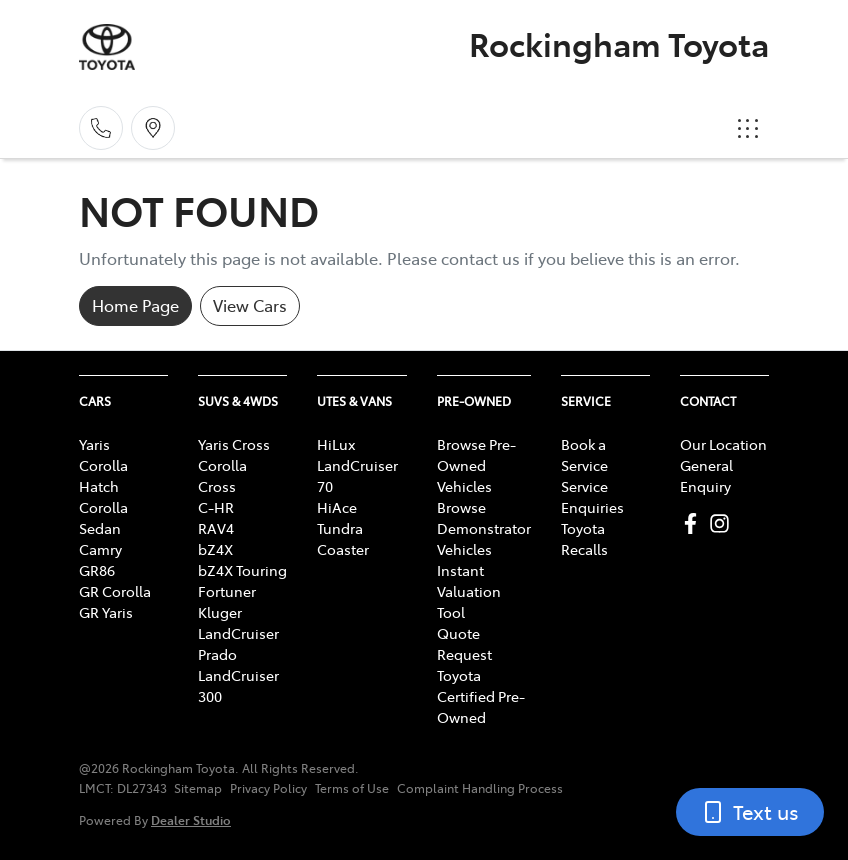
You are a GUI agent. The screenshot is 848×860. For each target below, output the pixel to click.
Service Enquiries (592, 496)
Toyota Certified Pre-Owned (481, 696)
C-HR (216, 507)
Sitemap (198, 788)
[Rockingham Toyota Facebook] (694, 523)
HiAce (337, 507)
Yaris (94, 444)
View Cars (250, 305)
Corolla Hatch (103, 475)
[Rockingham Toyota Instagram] (723, 523)
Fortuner (227, 591)
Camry (100, 549)
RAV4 (216, 528)
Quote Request (464, 643)
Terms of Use (352, 788)
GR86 (97, 570)
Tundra (340, 528)
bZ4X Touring (242, 570)
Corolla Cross (222, 475)
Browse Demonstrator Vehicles (484, 528)
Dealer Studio (191, 819)
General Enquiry (706, 475)
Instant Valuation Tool (469, 591)
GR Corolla (115, 591)
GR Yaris (106, 612)
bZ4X (215, 549)
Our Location (723, 444)
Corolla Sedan (103, 517)
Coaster (343, 549)
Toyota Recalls (584, 538)
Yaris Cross (234, 444)
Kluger (220, 612)
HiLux (336, 444)
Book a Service (584, 454)
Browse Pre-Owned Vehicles (476, 465)
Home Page (135, 305)
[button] (748, 128)
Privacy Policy (268, 788)
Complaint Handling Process (480, 788)
